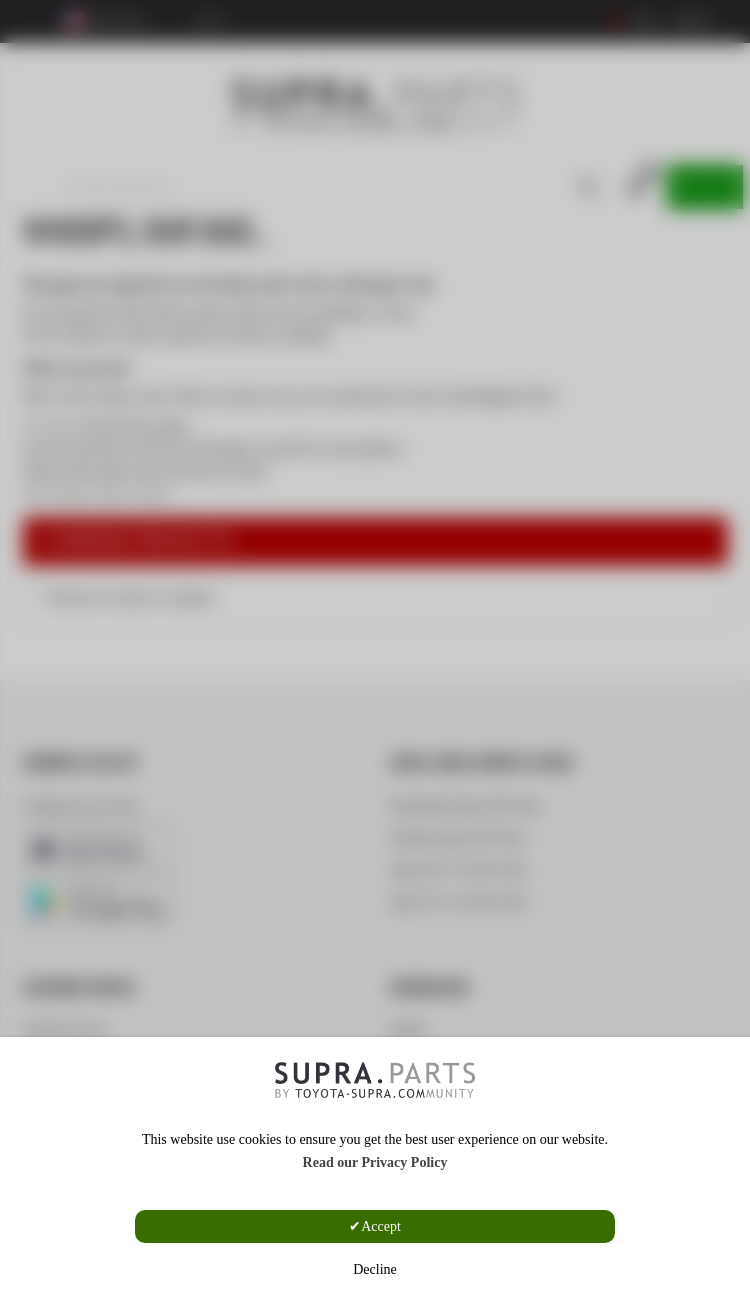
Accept (381, 1226)
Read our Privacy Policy (375, 1162)
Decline (375, 1269)
